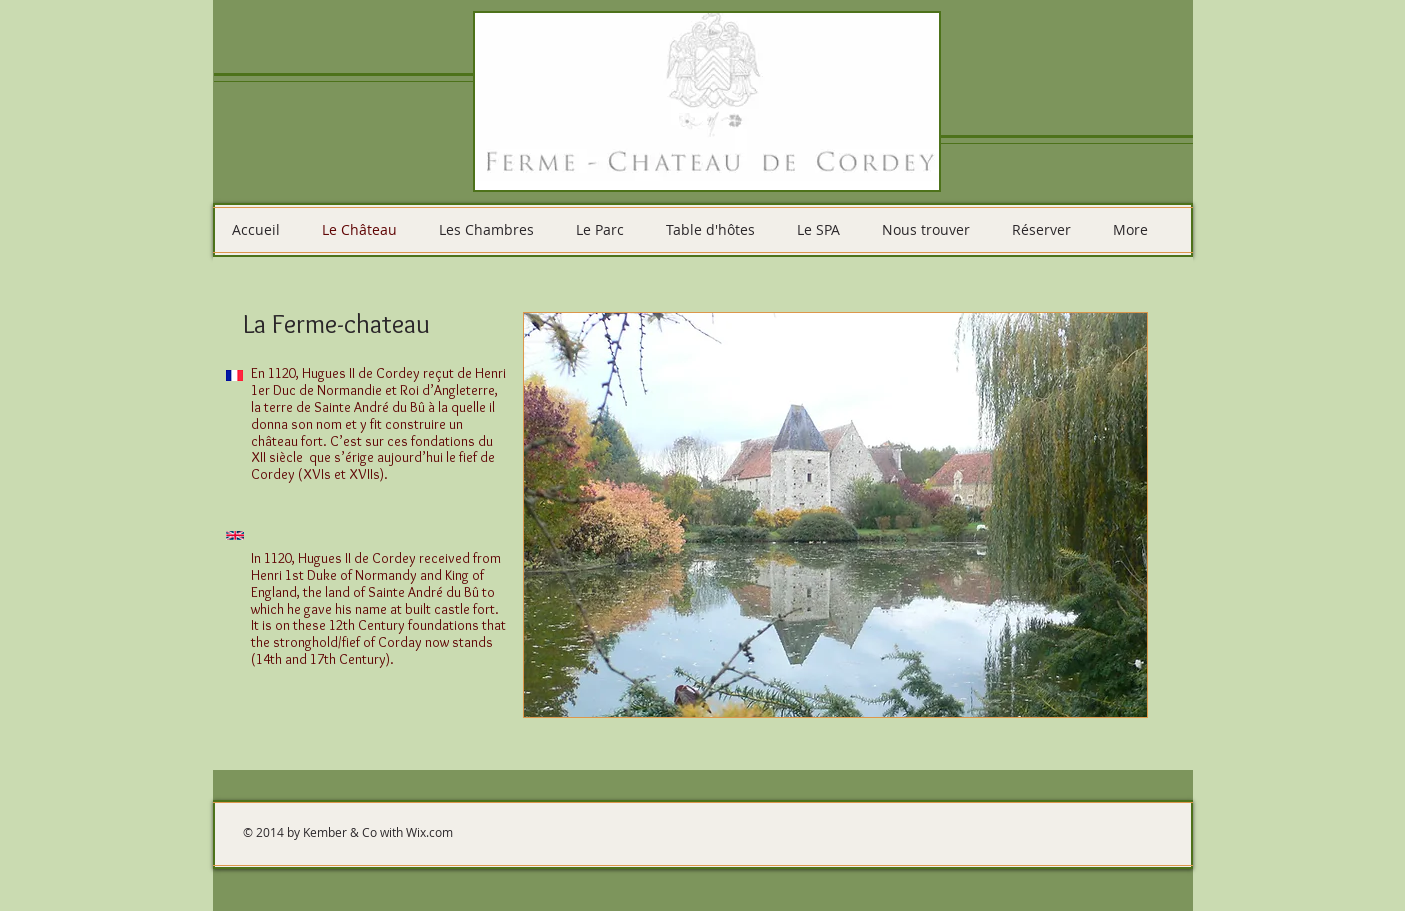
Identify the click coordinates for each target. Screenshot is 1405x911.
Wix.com (429, 832)
